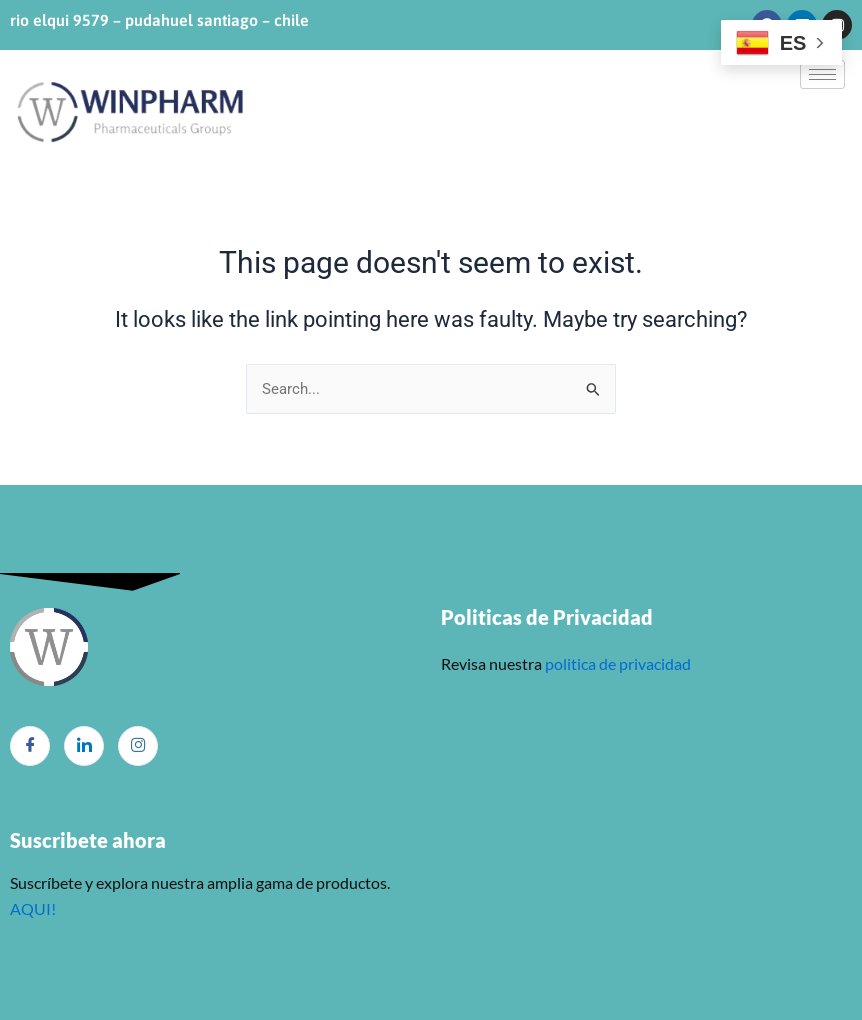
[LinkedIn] (84, 746)
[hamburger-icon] (822, 74)
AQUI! (33, 908)
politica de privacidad (616, 663)
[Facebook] (30, 746)
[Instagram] (138, 746)
